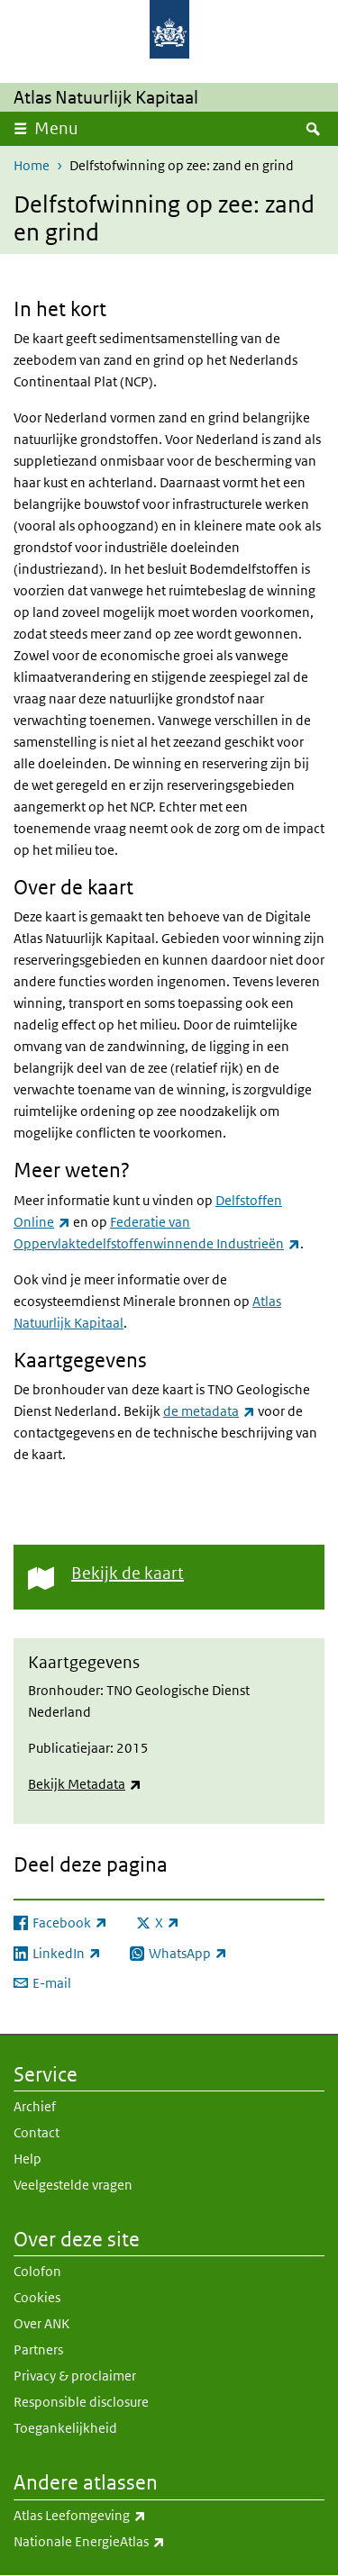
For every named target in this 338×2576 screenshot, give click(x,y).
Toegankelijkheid (65, 2427)
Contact (36, 2132)
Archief (35, 2106)
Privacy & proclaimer (75, 2375)
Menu (56, 128)
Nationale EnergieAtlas (129, 2542)
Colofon (37, 2271)
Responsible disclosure (81, 2401)
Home (32, 165)
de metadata (209, 1411)
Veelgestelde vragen (73, 2184)
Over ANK (41, 2323)
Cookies (37, 2297)
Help (27, 2158)
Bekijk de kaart (127, 1573)
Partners (38, 2349)
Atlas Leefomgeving (119, 2515)
